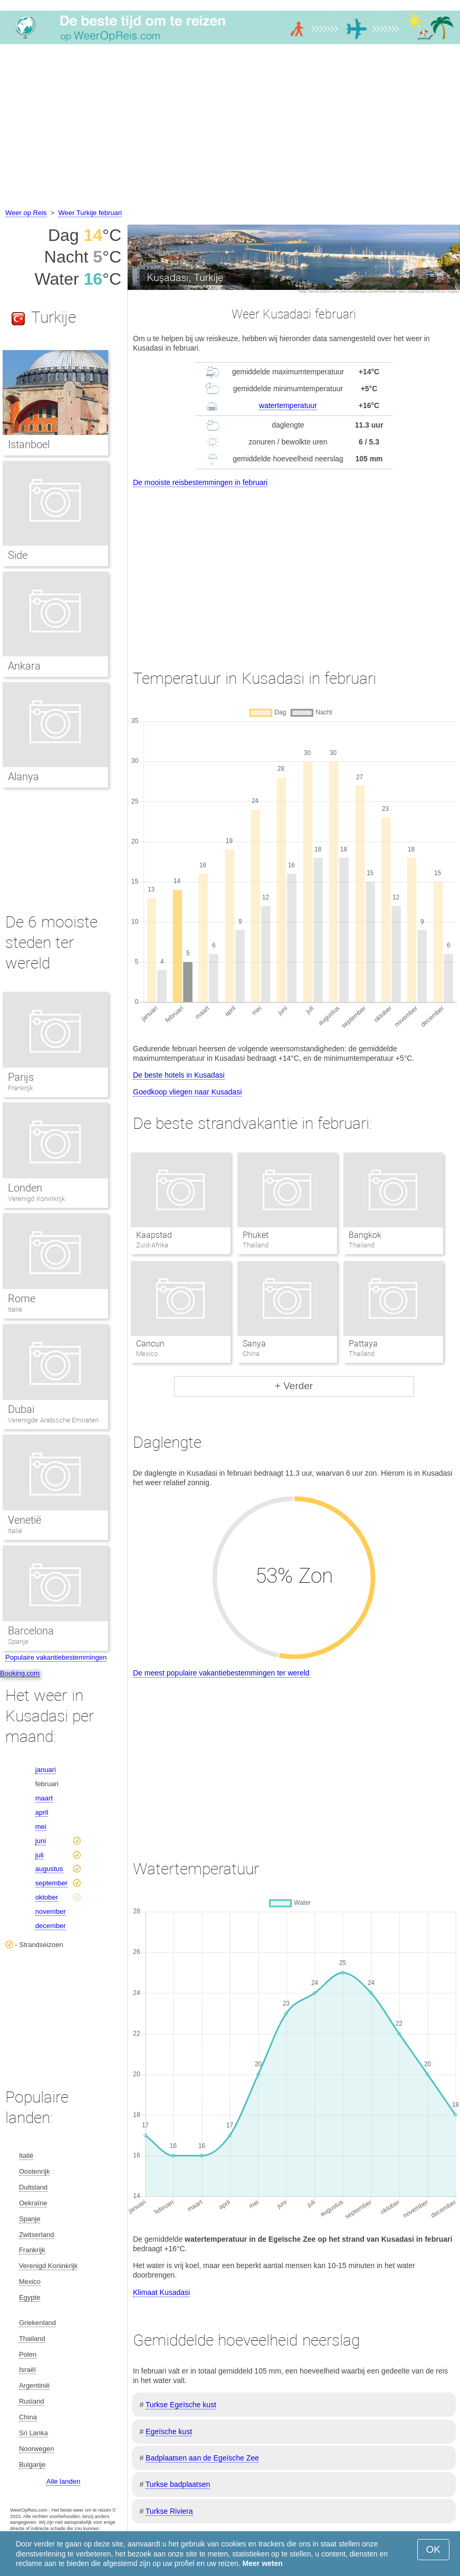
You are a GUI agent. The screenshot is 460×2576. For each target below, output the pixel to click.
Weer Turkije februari (90, 213)
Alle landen (63, 2481)
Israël (27, 2370)
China (28, 2417)
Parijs (21, 1077)
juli (39, 1855)
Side (17, 555)
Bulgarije (32, 2464)
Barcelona (31, 1630)
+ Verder (294, 1385)
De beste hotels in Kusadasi (179, 1075)
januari (45, 1770)
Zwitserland (36, 2235)
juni (40, 1841)
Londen (25, 1188)
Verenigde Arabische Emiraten (53, 1420)
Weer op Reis (26, 213)
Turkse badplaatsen (178, 2484)
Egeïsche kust (169, 2431)
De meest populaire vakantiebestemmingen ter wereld (221, 1673)
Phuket (256, 1235)
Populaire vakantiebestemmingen (56, 1657)
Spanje (18, 1641)
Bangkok (365, 1235)
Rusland (31, 2401)
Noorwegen (36, 2449)
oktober (46, 1897)
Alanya (23, 776)
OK (433, 2549)
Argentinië (34, 2385)
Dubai (21, 1409)
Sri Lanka (33, 2433)
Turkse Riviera (169, 2511)
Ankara (24, 666)
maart (44, 1798)
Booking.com (20, 1673)
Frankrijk (20, 1088)
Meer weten (263, 2563)
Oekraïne (33, 2203)
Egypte (29, 2297)
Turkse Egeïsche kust (181, 2404)
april (42, 1812)
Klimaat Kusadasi (161, 2292)
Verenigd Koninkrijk (36, 1199)
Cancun (150, 1344)
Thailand (32, 2338)
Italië (15, 1309)
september (51, 1883)
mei (40, 1827)
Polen (27, 2354)
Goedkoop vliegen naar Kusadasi (187, 1092)
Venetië (24, 1520)
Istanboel (29, 444)
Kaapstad (154, 1235)
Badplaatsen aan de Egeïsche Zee (202, 2458)
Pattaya (363, 1344)
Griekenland (37, 2323)
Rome (21, 1298)
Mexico (30, 2282)
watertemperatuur (288, 405)
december (50, 1926)
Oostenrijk (34, 2171)
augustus (49, 1869)
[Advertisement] (230, 128)
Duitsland (33, 2187)
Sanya (254, 1344)
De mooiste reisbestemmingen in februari (200, 482)
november (50, 1911)
